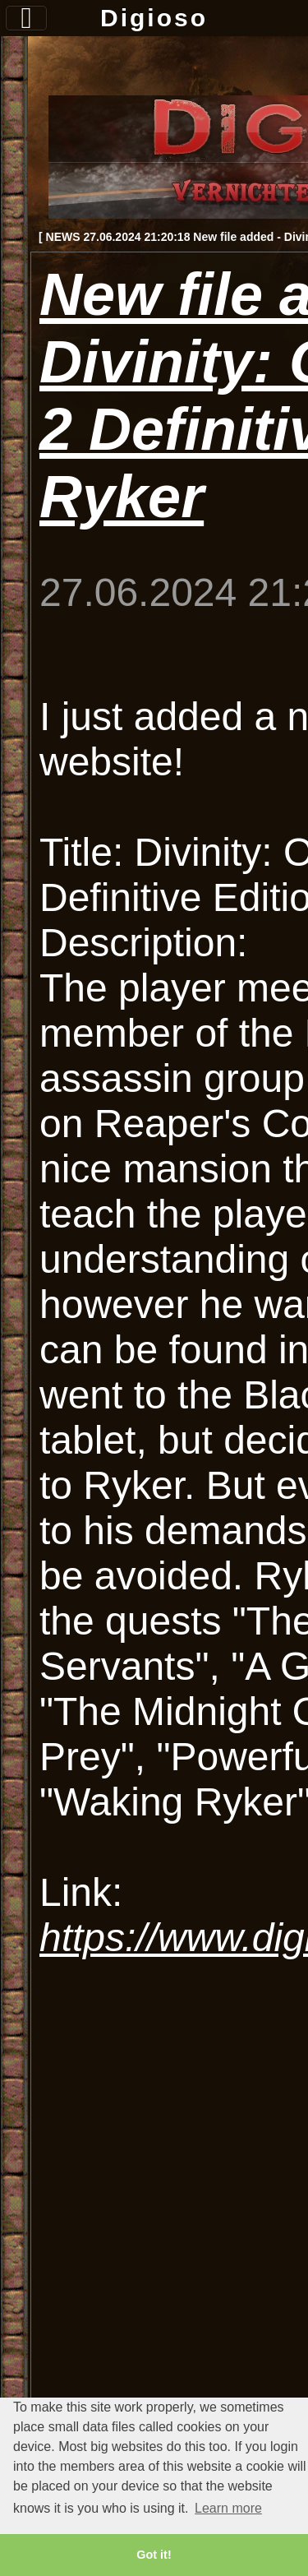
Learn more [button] (228, 2508)
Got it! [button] (153, 2554)
